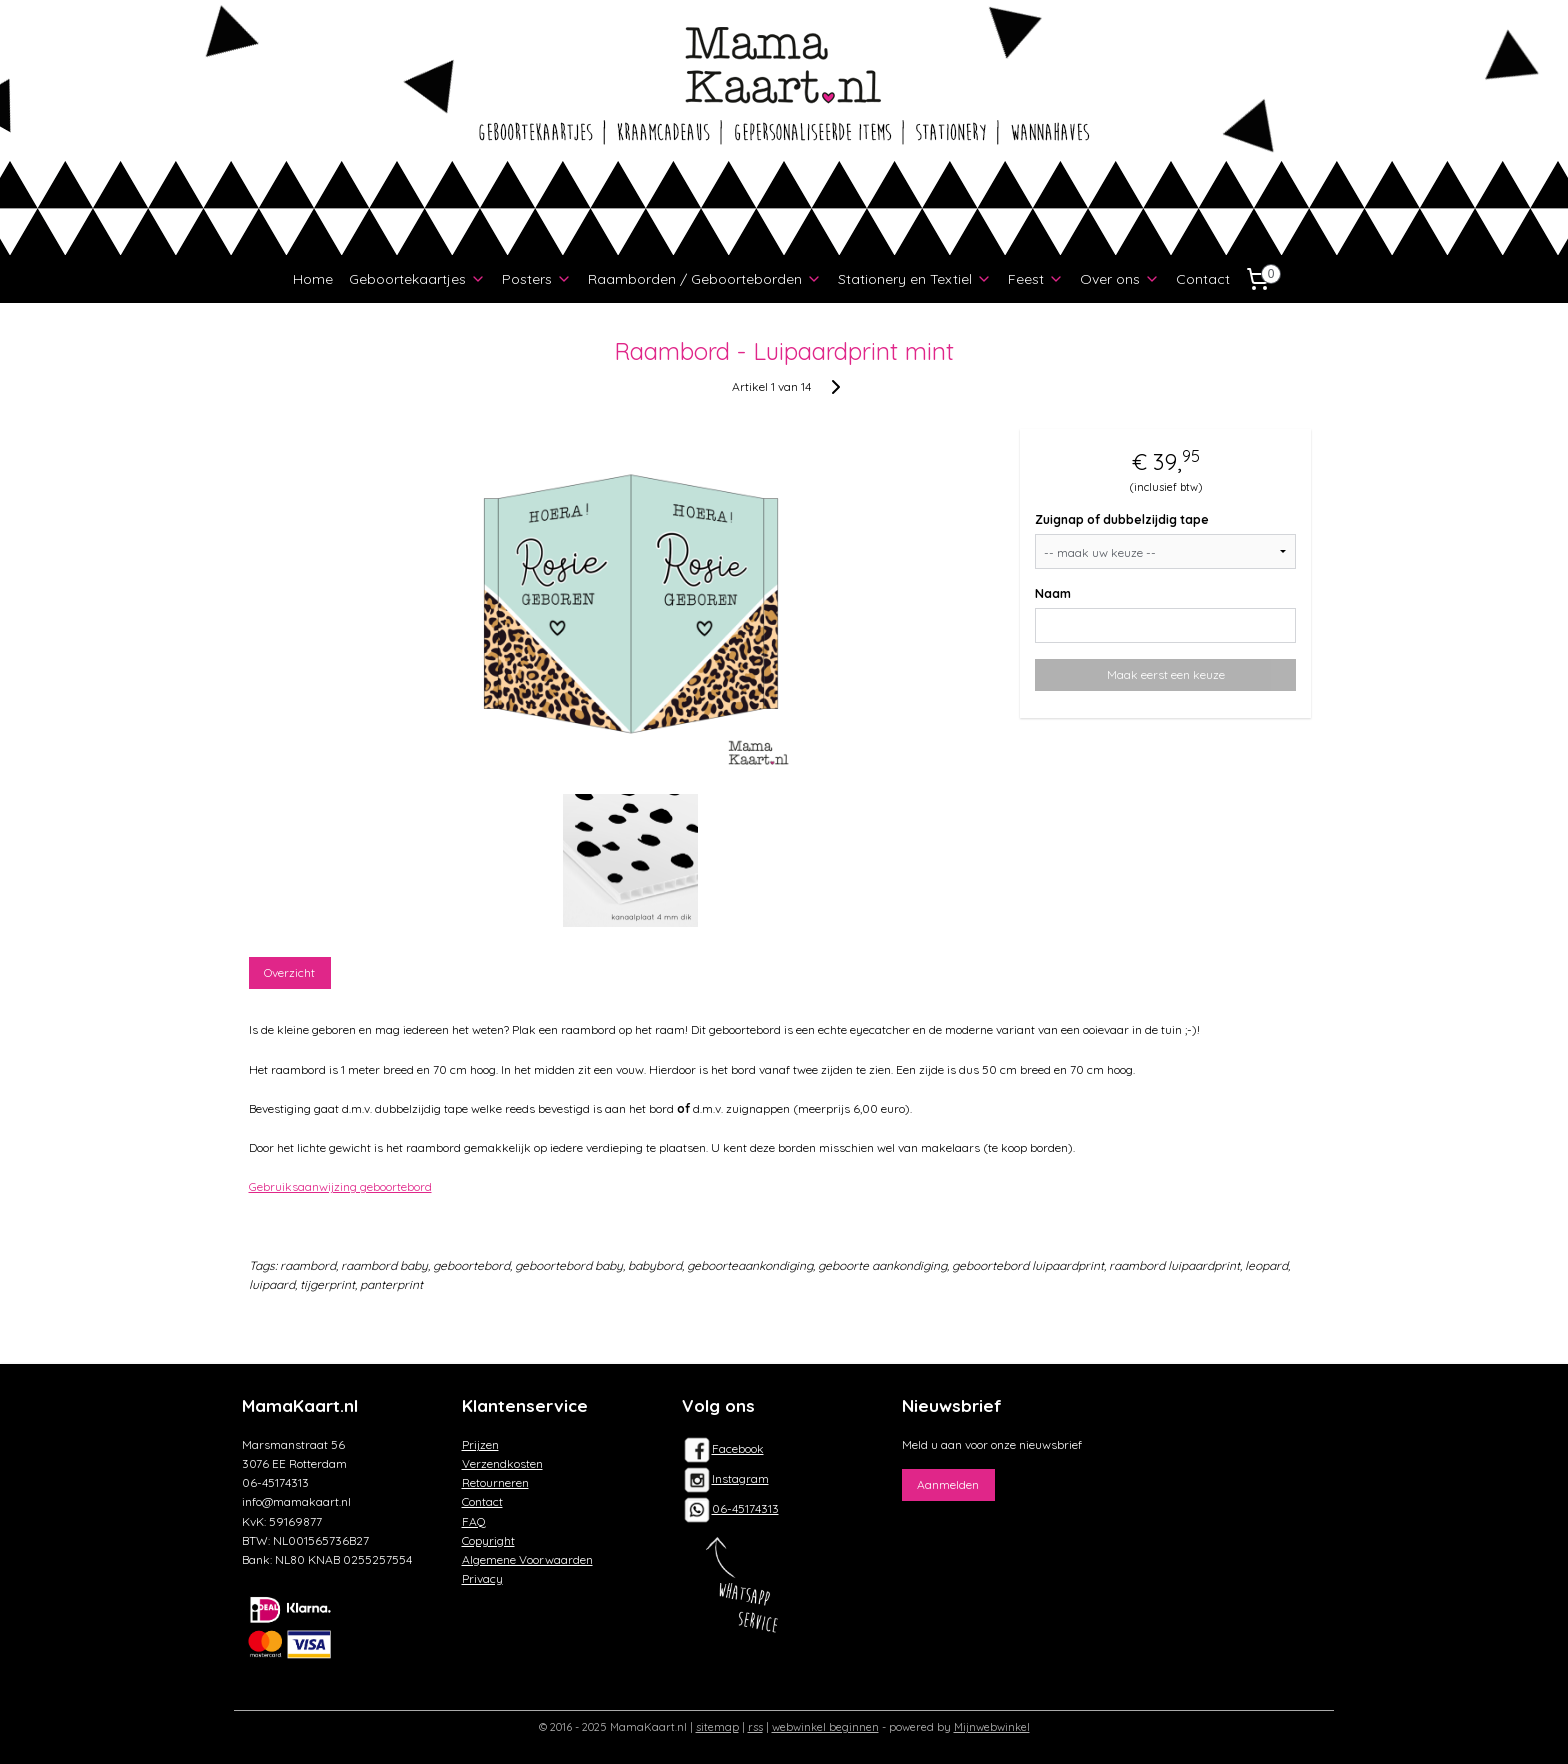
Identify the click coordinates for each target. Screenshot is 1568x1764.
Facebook (723, 1448)
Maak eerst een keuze (1166, 674)
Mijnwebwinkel (992, 1727)
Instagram (725, 1478)
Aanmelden (948, 1484)
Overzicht (290, 972)
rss (755, 1727)
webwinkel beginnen (825, 1727)
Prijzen (480, 1444)
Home (313, 279)
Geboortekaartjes (417, 279)
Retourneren (495, 1482)
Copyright (488, 1540)
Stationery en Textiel (915, 279)
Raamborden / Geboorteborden (705, 279)
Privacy (482, 1578)
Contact (1203, 279)
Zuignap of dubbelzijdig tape (1123, 519)
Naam (1054, 593)
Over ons (1120, 279)
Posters (537, 279)
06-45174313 (745, 1508)
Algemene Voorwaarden (527, 1559)
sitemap (717, 1727)
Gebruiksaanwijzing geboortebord (340, 1186)
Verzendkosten (502, 1463)
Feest (1036, 279)
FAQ (474, 1521)
